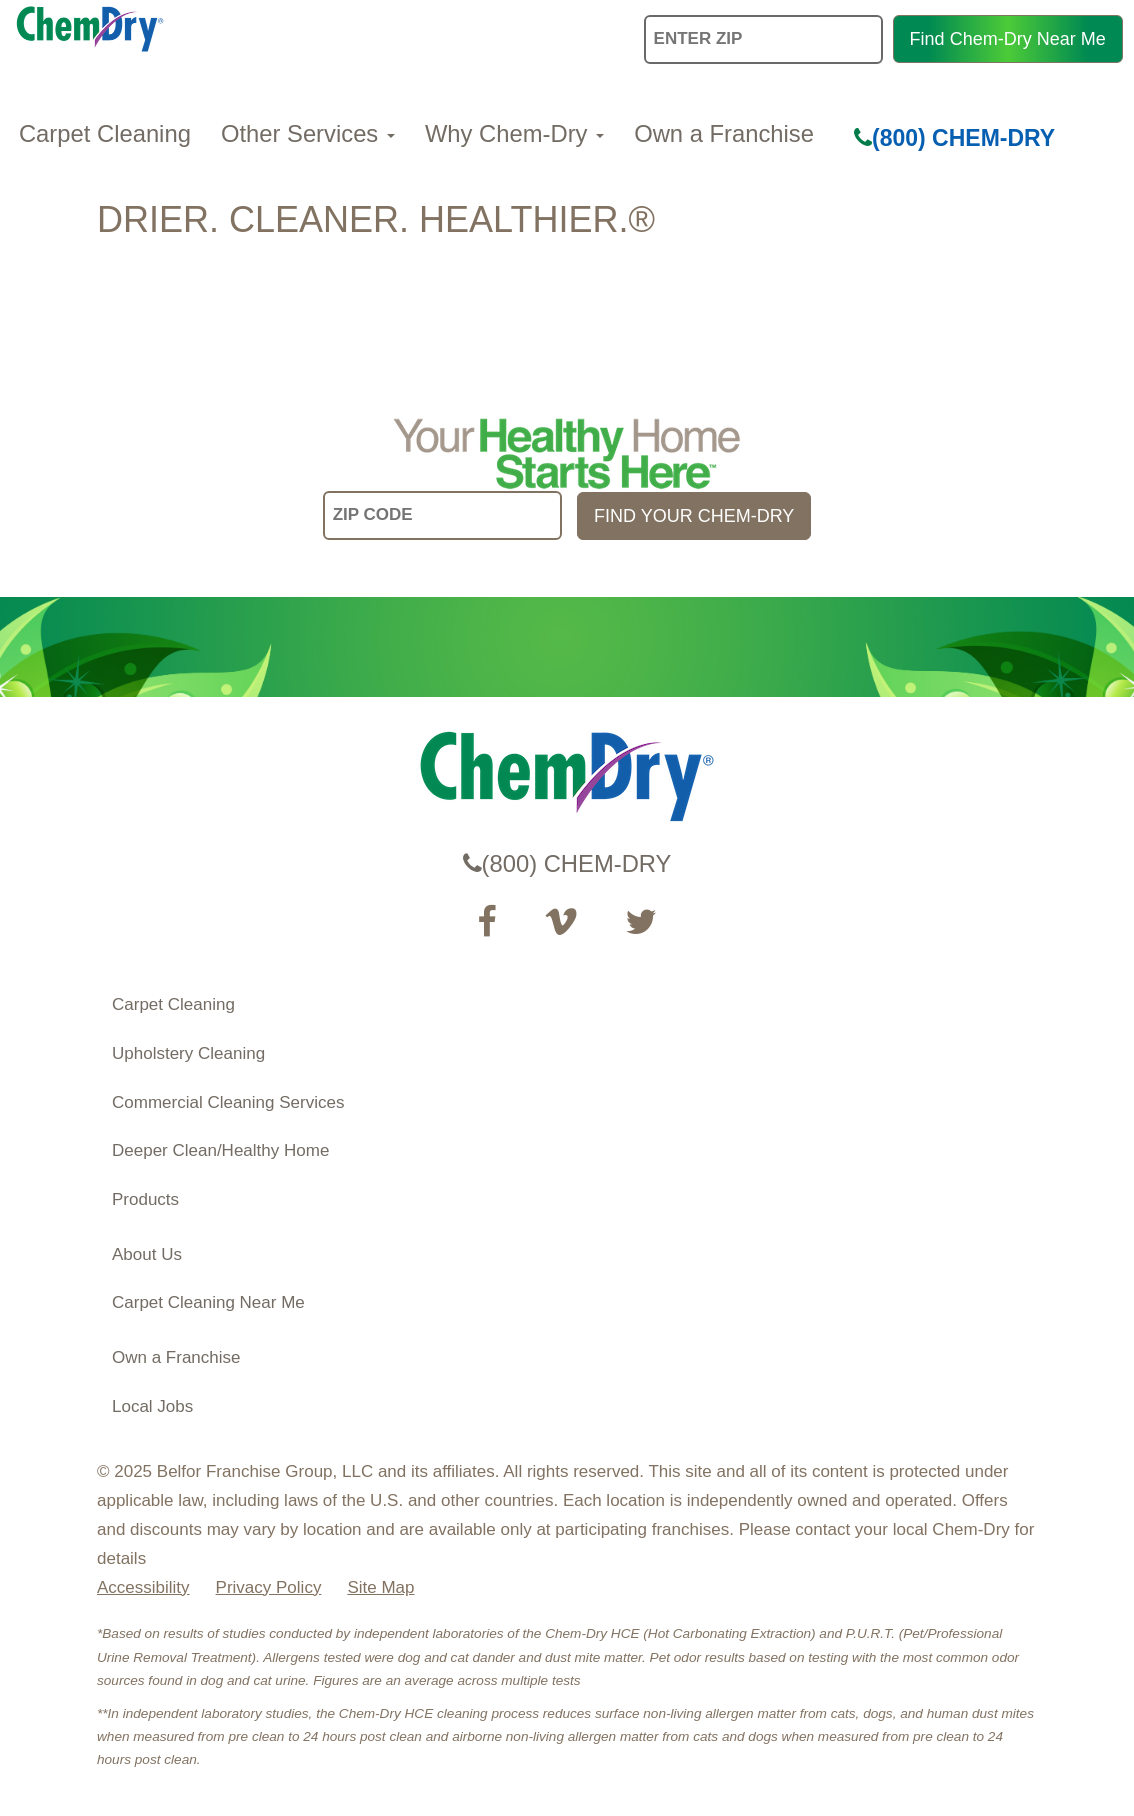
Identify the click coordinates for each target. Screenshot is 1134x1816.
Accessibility (143, 1587)
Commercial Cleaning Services (228, 1102)
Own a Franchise (724, 133)
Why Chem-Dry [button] (514, 133)
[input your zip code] (442, 515)
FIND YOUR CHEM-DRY (694, 516)
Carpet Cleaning (105, 133)
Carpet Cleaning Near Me (208, 1302)
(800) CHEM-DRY (954, 138)
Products (145, 1199)
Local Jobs (152, 1406)
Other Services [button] (308, 133)
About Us (147, 1254)
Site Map (380, 1587)
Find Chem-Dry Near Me (1008, 39)
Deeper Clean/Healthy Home (220, 1150)
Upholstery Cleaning (188, 1053)
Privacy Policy (269, 1587)
